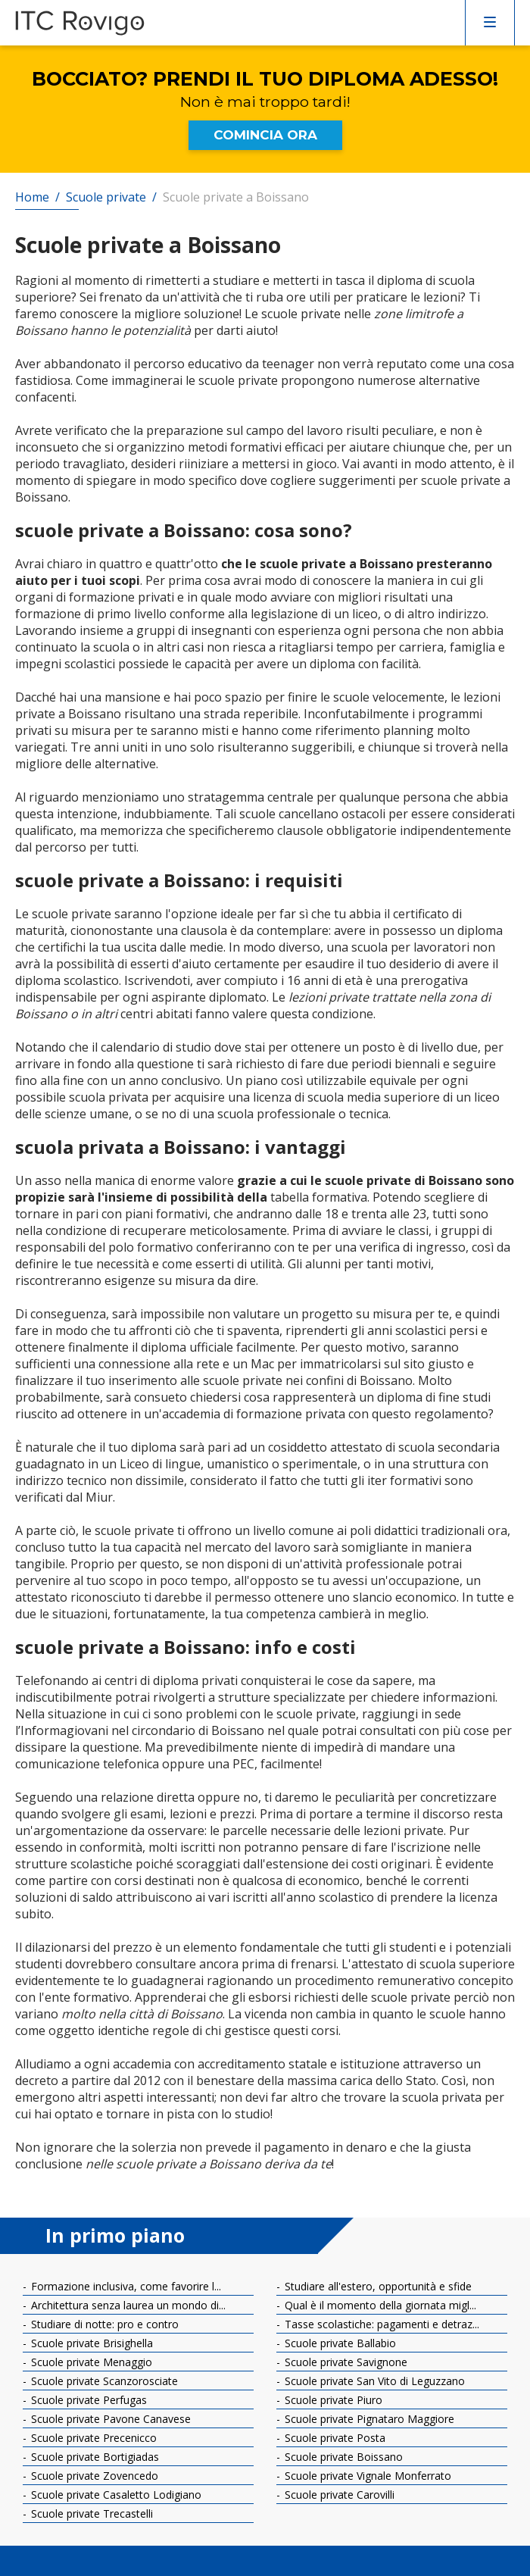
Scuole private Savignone (344, 2362)
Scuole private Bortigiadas (93, 2456)
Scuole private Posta (333, 2438)
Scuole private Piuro (332, 2400)
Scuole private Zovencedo (93, 2475)
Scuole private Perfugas (87, 2400)
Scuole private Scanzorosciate (103, 2381)
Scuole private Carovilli (338, 2494)
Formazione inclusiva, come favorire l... (124, 2286)
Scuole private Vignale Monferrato (366, 2475)
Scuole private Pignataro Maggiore (368, 2419)
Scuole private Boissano (342, 2456)
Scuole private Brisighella (90, 2343)
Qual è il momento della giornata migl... (379, 2305)
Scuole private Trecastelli (90, 2513)
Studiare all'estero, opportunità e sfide (377, 2286)
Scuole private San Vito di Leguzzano (373, 2381)
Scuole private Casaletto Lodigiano (114, 2494)
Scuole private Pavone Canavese (109, 2419)
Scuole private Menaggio (90, 2362)
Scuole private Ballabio (339, 2343)
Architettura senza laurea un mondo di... (127, 2305)
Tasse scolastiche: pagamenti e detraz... (380, 2324)
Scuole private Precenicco (92, 2438)
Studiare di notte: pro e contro (103, 2324)
